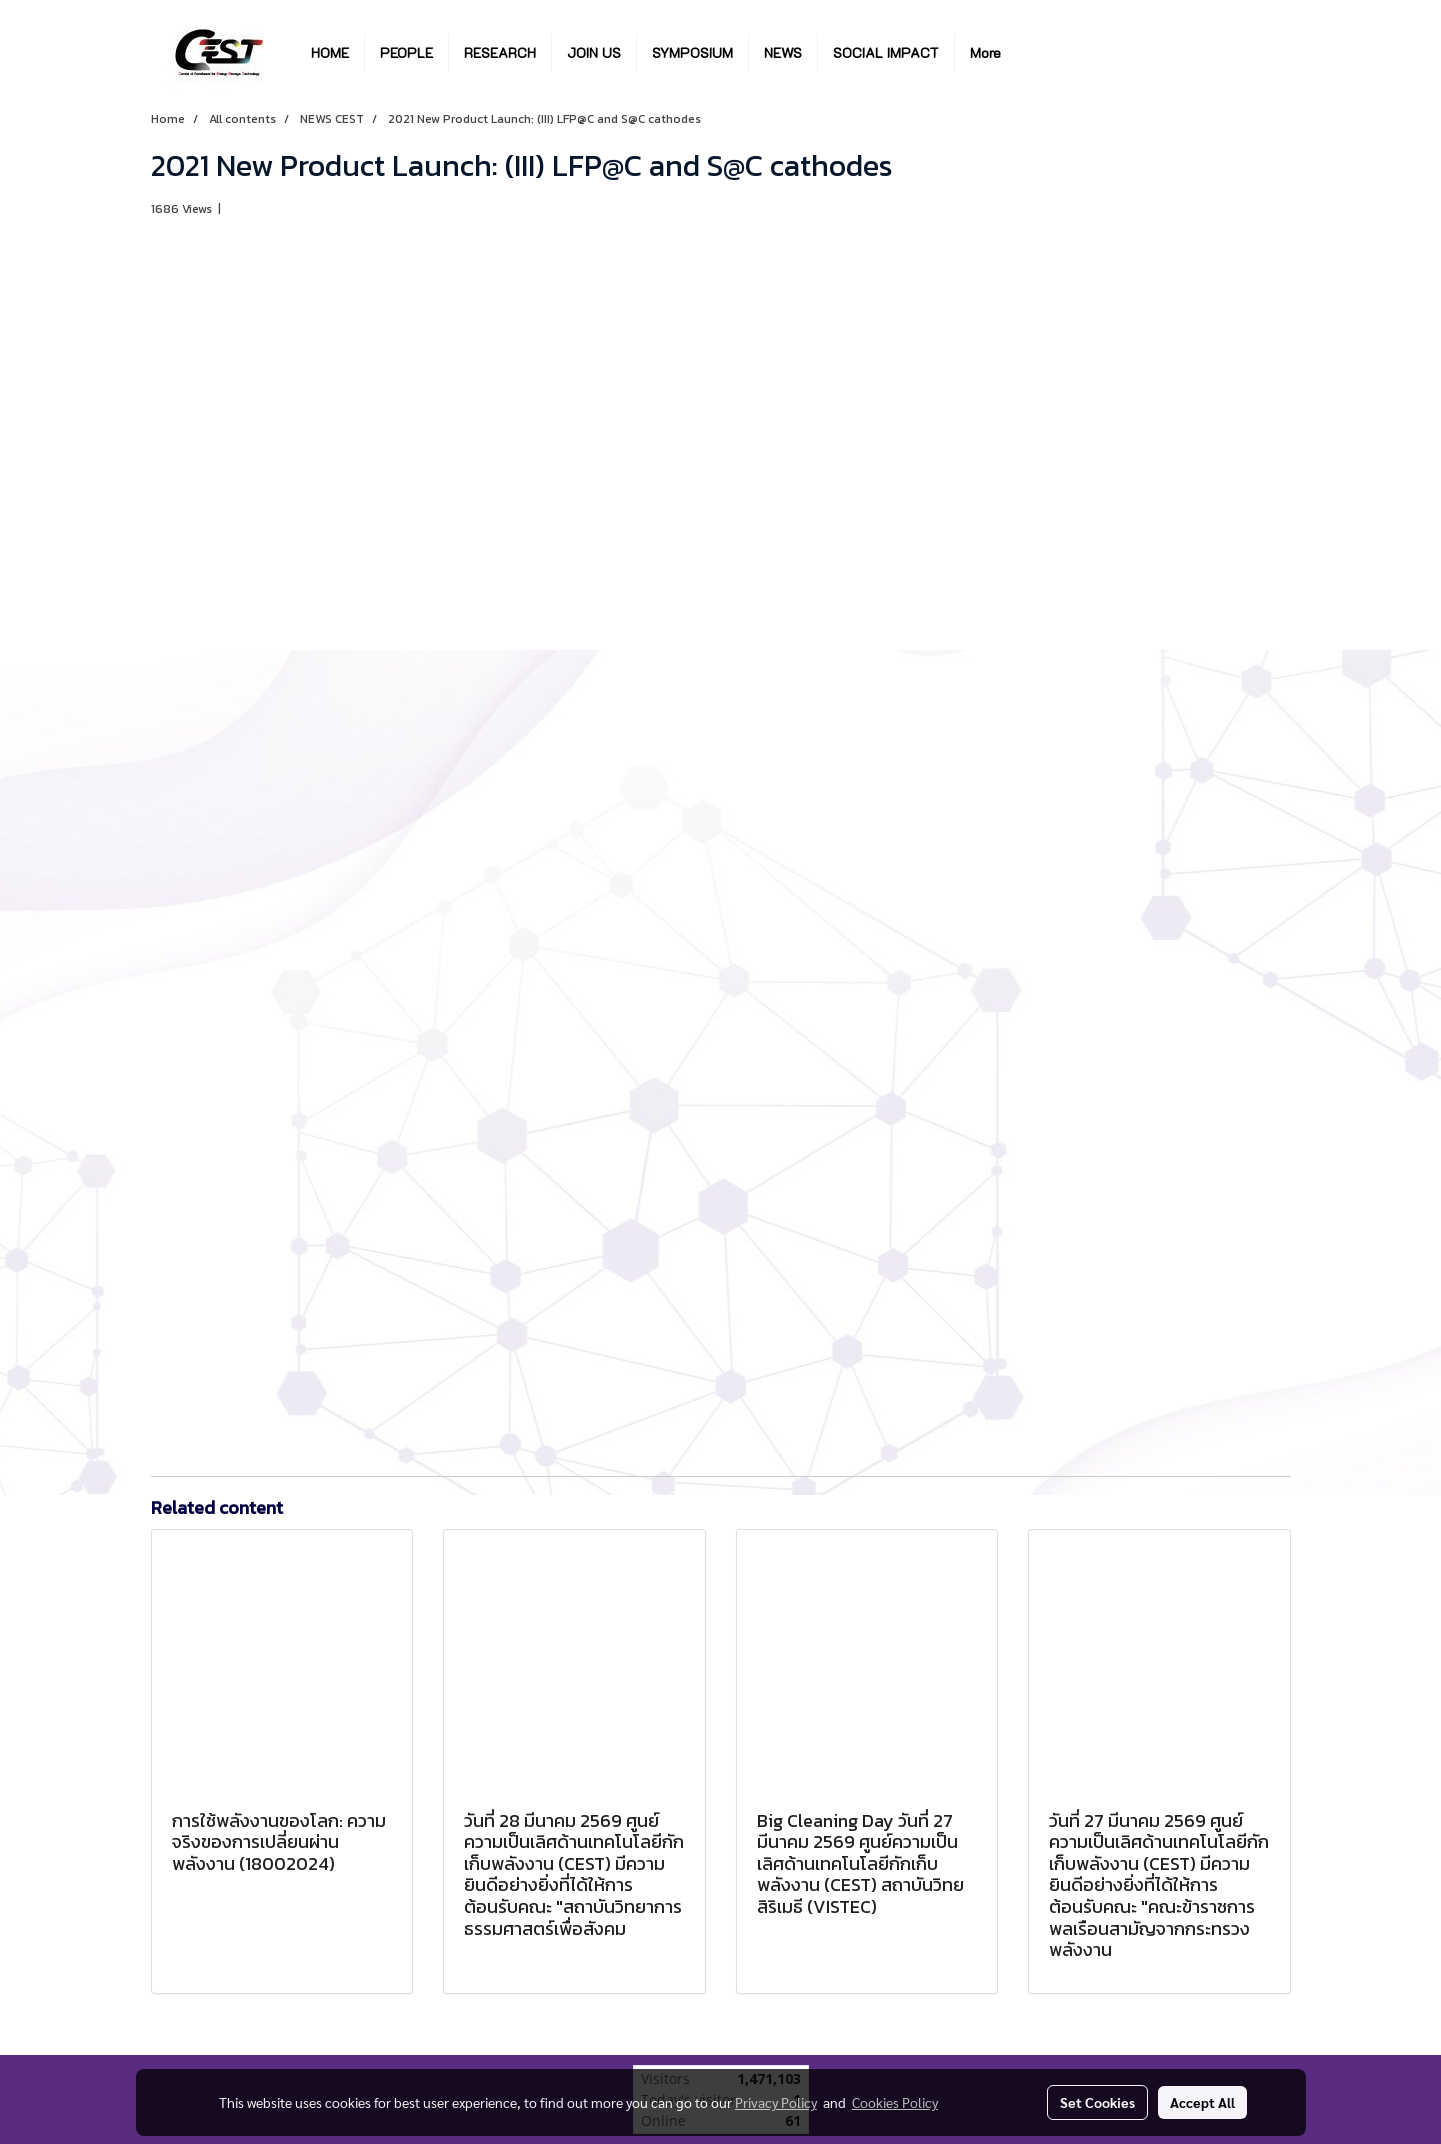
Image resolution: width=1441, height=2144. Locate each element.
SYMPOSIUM (692, 52)
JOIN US (594, 52)
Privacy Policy (776, 2102)
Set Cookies (1097, 2102)
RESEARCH (500, 52)
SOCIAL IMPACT (886, 52)
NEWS (783, 52)
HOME (330, 52)
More (985, 52)
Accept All (1202, 2102)
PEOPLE (406, 52)
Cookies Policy (895, 2102)
